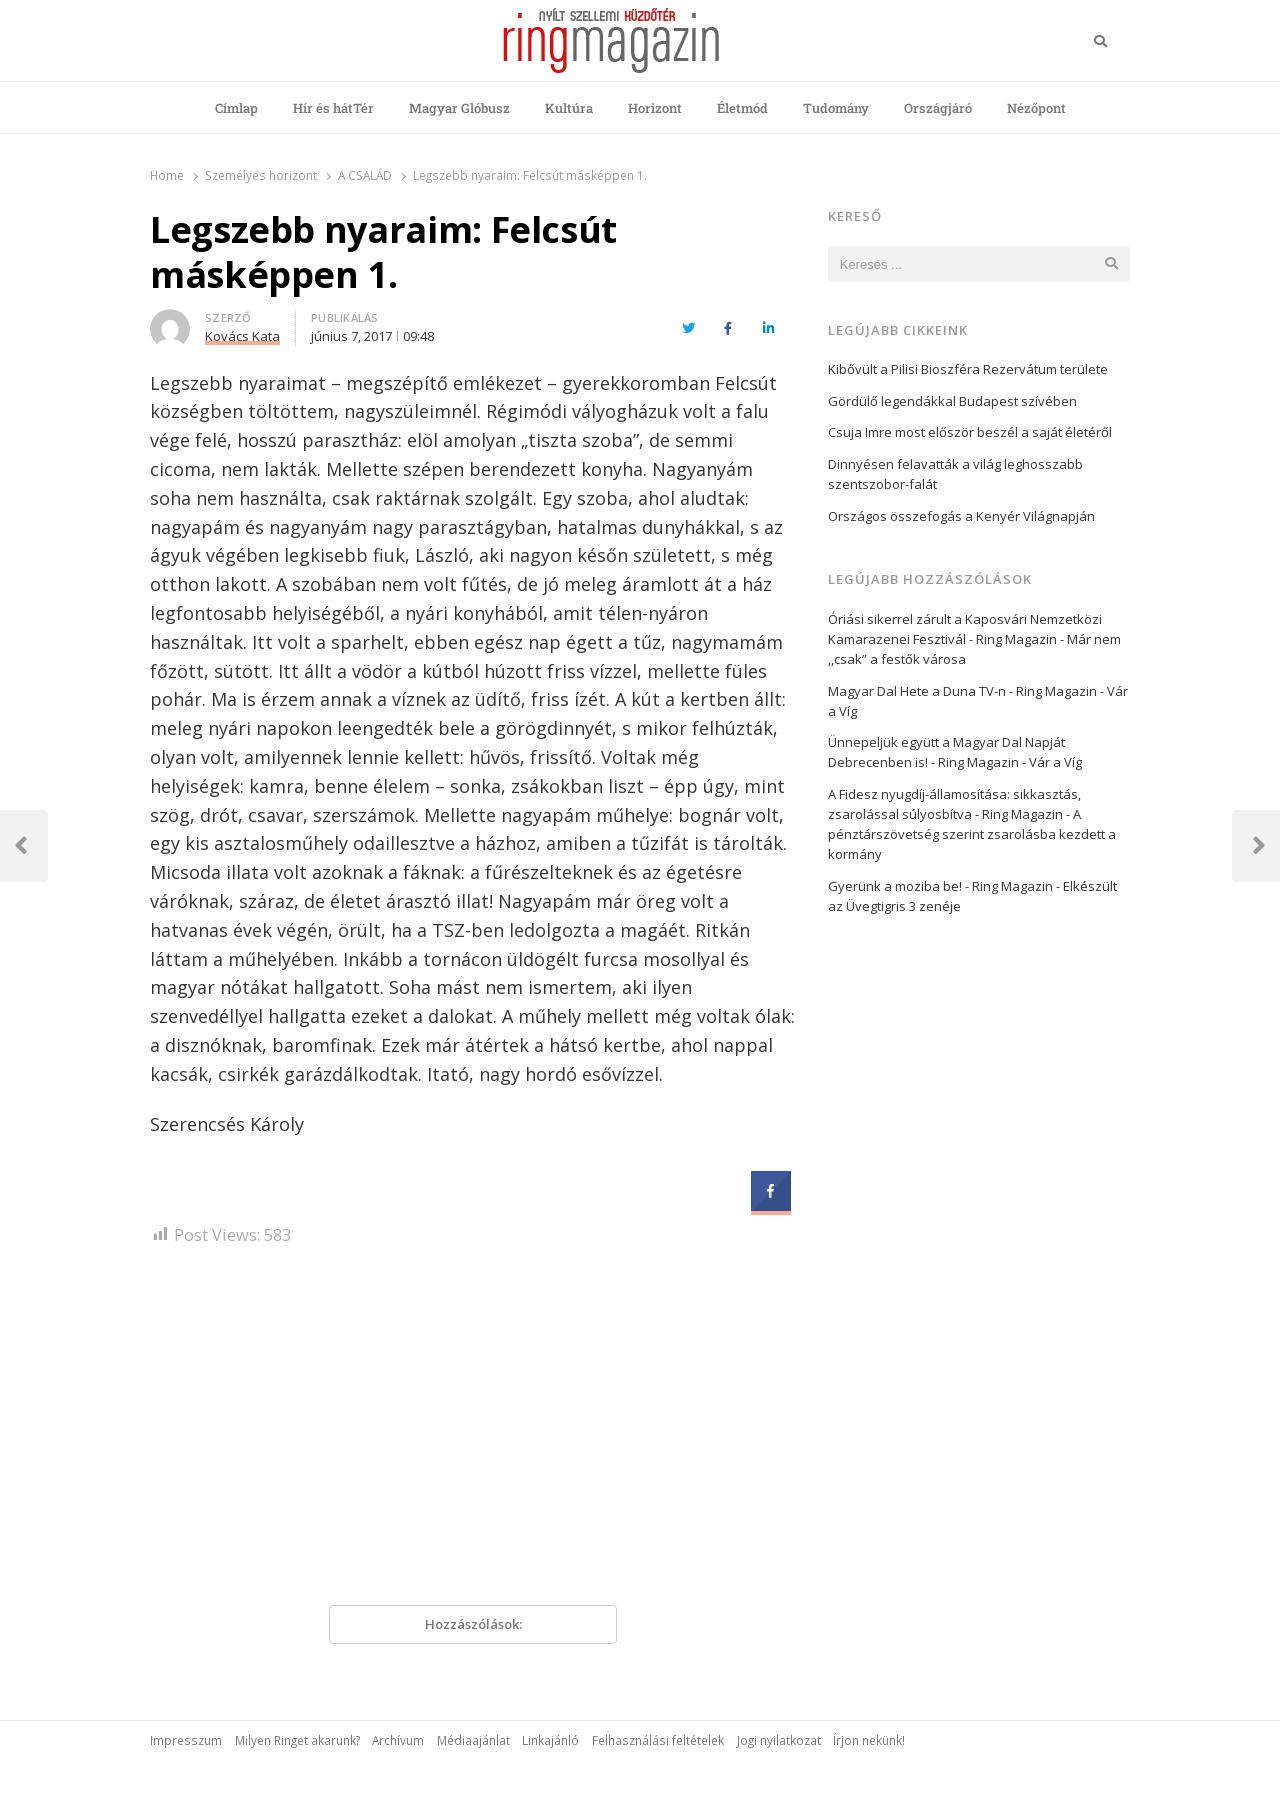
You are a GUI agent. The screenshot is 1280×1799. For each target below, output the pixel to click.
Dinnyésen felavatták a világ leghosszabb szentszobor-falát (955, 474)
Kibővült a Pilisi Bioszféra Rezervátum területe (968, 369)
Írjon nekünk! (869, 1740)
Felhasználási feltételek (658, 1740)
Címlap (236, 108)
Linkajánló (550, 1740)
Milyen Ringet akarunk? (297, 1740)
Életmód (742, 108)
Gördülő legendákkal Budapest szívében (952, 401)
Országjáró (938, 108)
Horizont (655, 108)
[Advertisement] (473, 1433)
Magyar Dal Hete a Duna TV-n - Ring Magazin (962, 691)
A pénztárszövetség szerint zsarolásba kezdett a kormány (972, 834)
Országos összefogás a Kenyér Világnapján (961, 516)
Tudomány (836, 108)
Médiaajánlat (473, 1740)
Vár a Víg (1055, 762)
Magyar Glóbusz (459, 108)
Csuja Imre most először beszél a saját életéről (970, 432)
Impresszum (186, 1740)
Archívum (398, 1740)
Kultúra (569, 108)
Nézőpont (1036, 108)
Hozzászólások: (473, 1624)
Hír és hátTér (333, 108)
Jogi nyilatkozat (779, 1740)
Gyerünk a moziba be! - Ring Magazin (940, 886)
